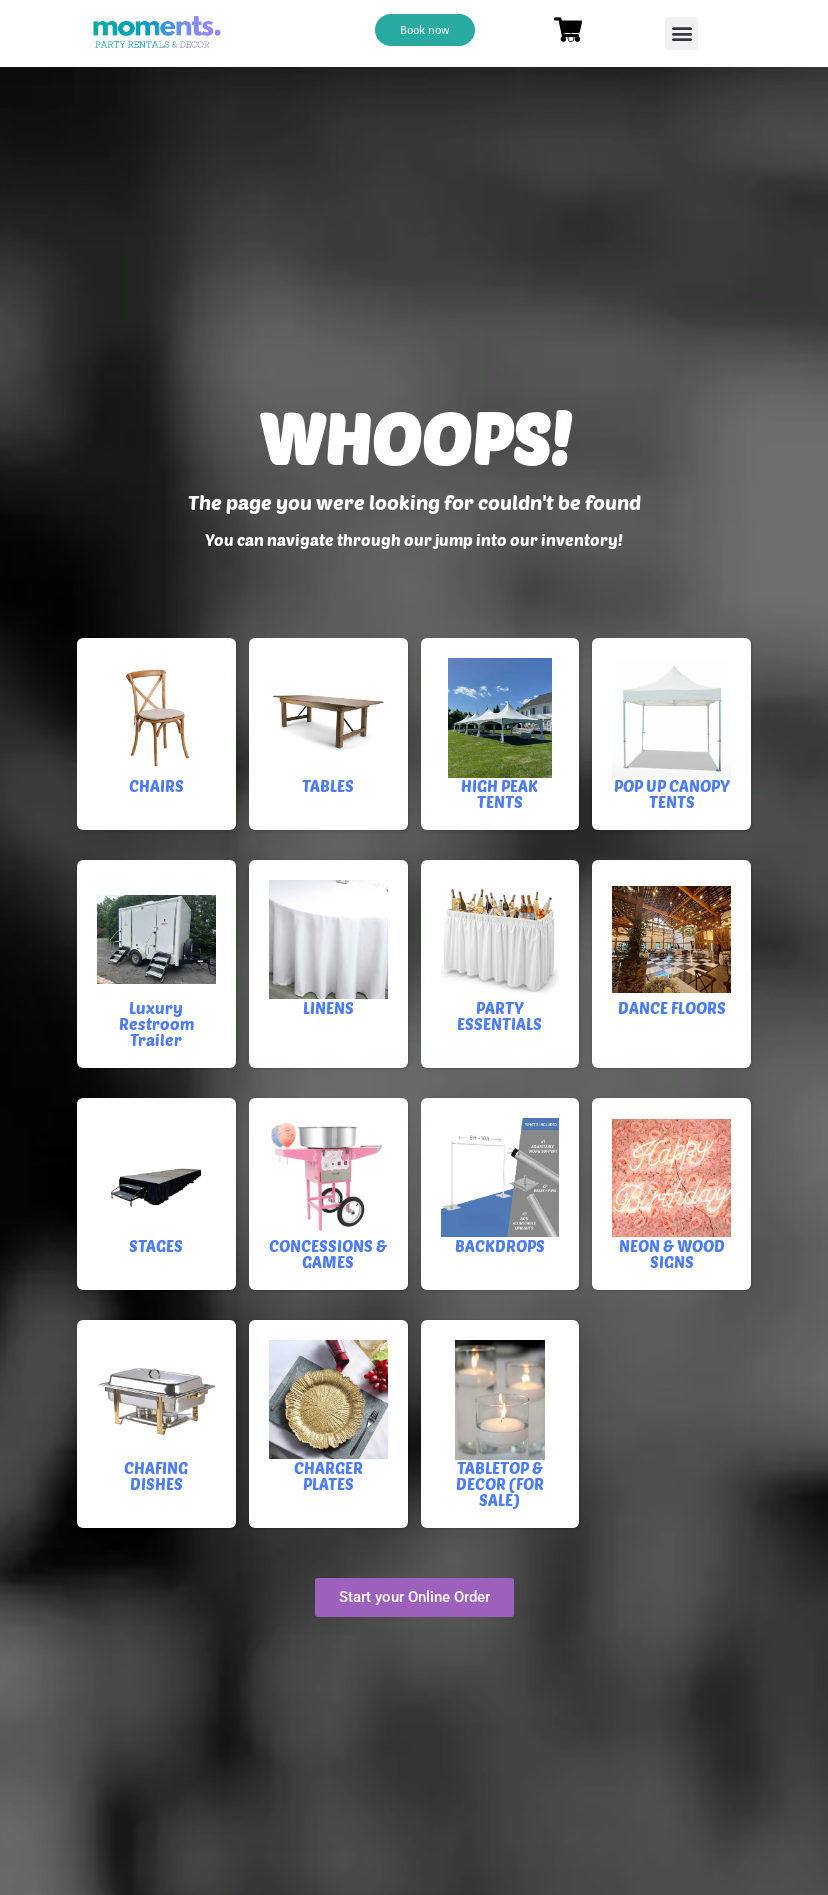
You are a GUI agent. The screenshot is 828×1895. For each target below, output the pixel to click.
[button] (681, 33)
